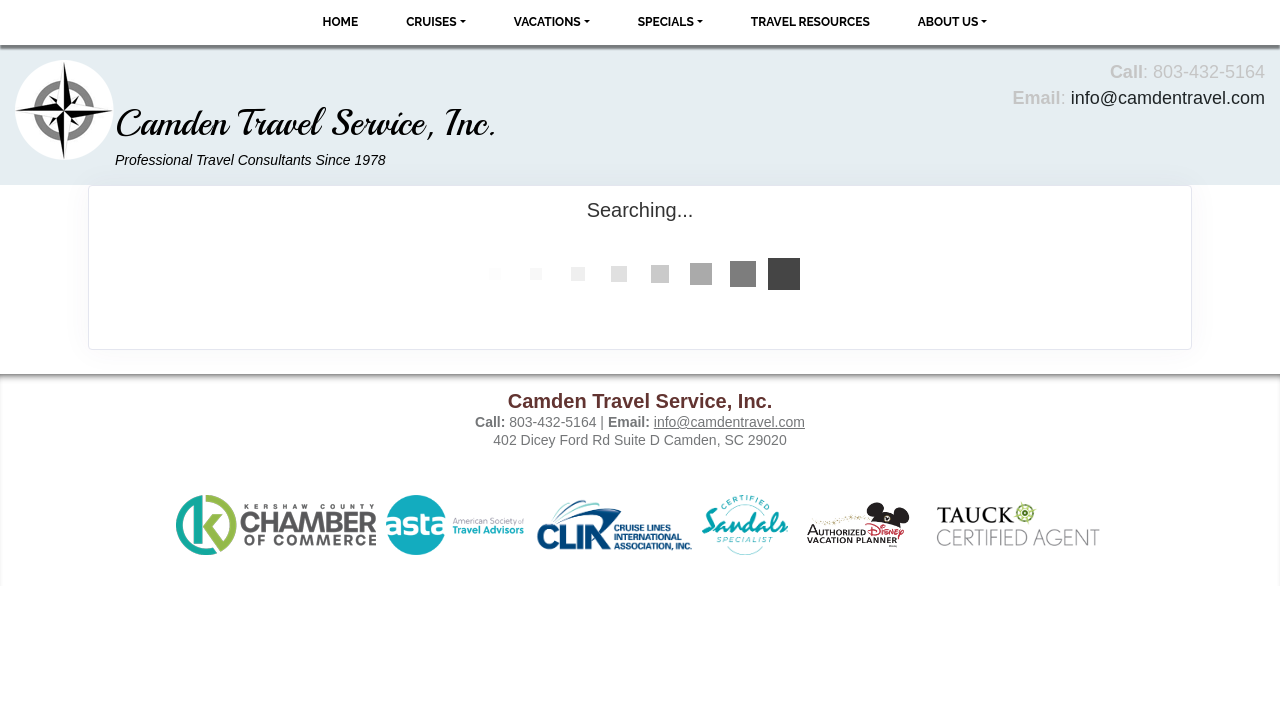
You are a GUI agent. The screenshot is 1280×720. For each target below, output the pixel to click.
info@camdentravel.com (1168, 98)
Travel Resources (810, 22)
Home (341, 22)
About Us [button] (948, 22)
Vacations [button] (547, 22)
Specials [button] (666, 22)
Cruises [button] (431, 22)
